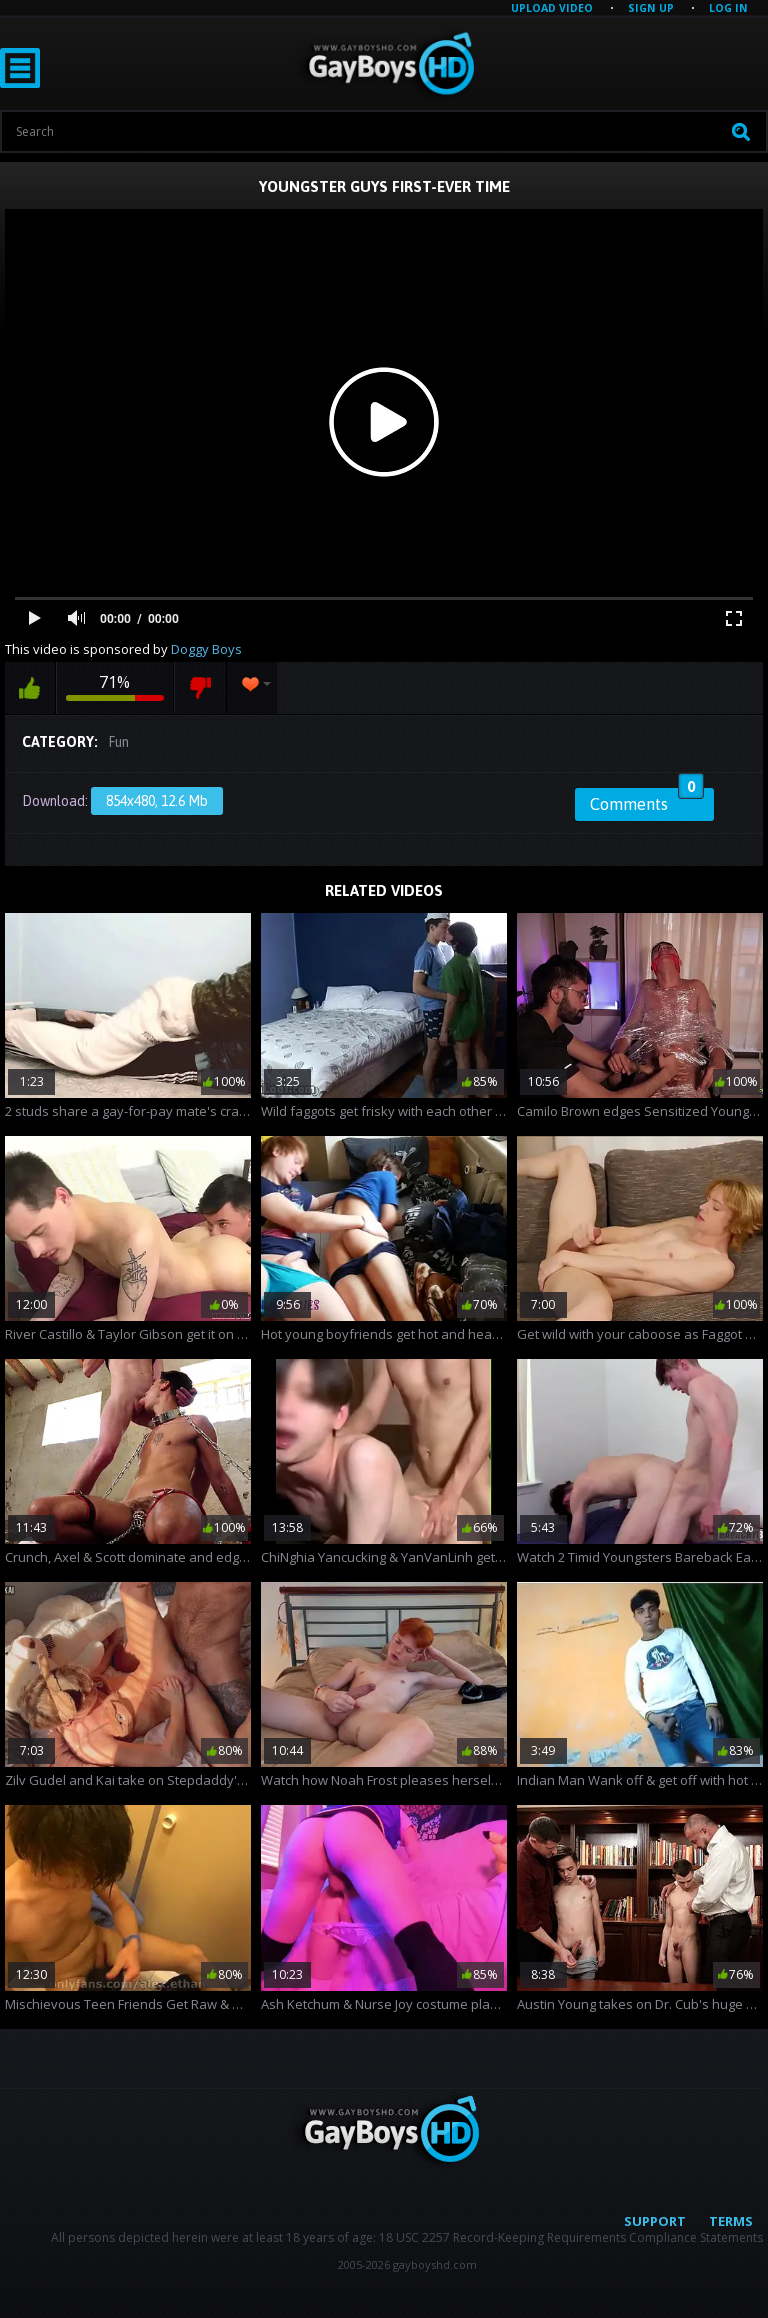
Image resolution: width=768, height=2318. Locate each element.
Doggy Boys (206, 649)
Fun (118, 742)
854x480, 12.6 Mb (157, 801)
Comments (647, 801)
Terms (731, 2221)
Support (655, 2221)
